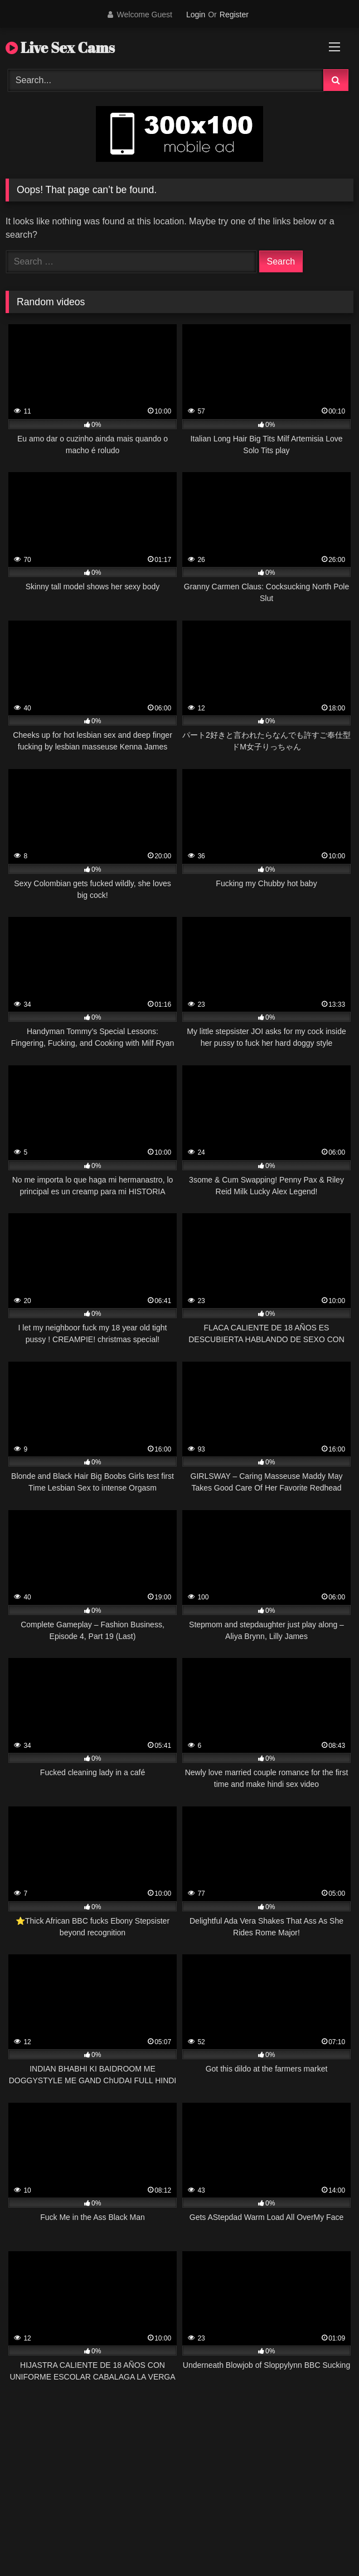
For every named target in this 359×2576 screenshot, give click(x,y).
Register (234, 14)
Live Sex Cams (60, 47)
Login (195, 14)
